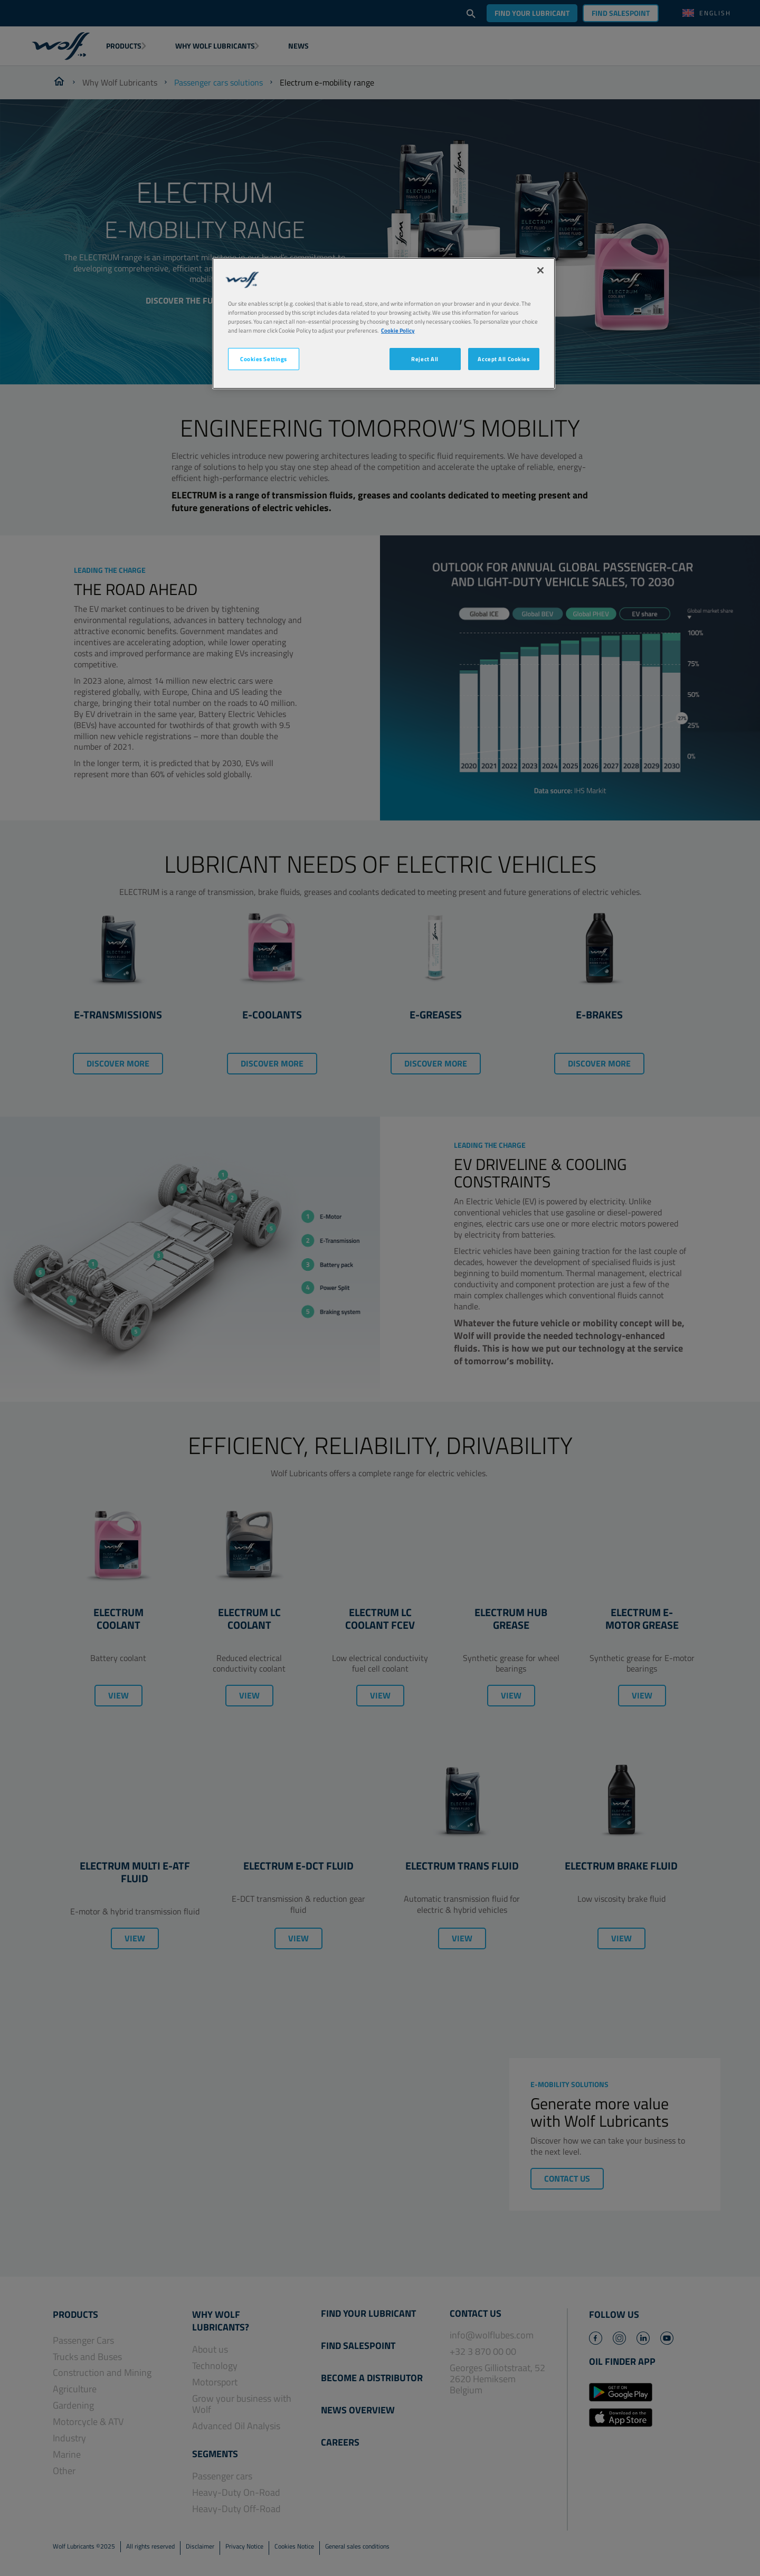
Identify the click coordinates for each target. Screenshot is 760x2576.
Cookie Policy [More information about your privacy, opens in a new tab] (398, 330)
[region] (383, 323)
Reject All (425, 358)
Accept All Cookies (503, 358)
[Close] (540, 270)
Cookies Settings (263, 358)
